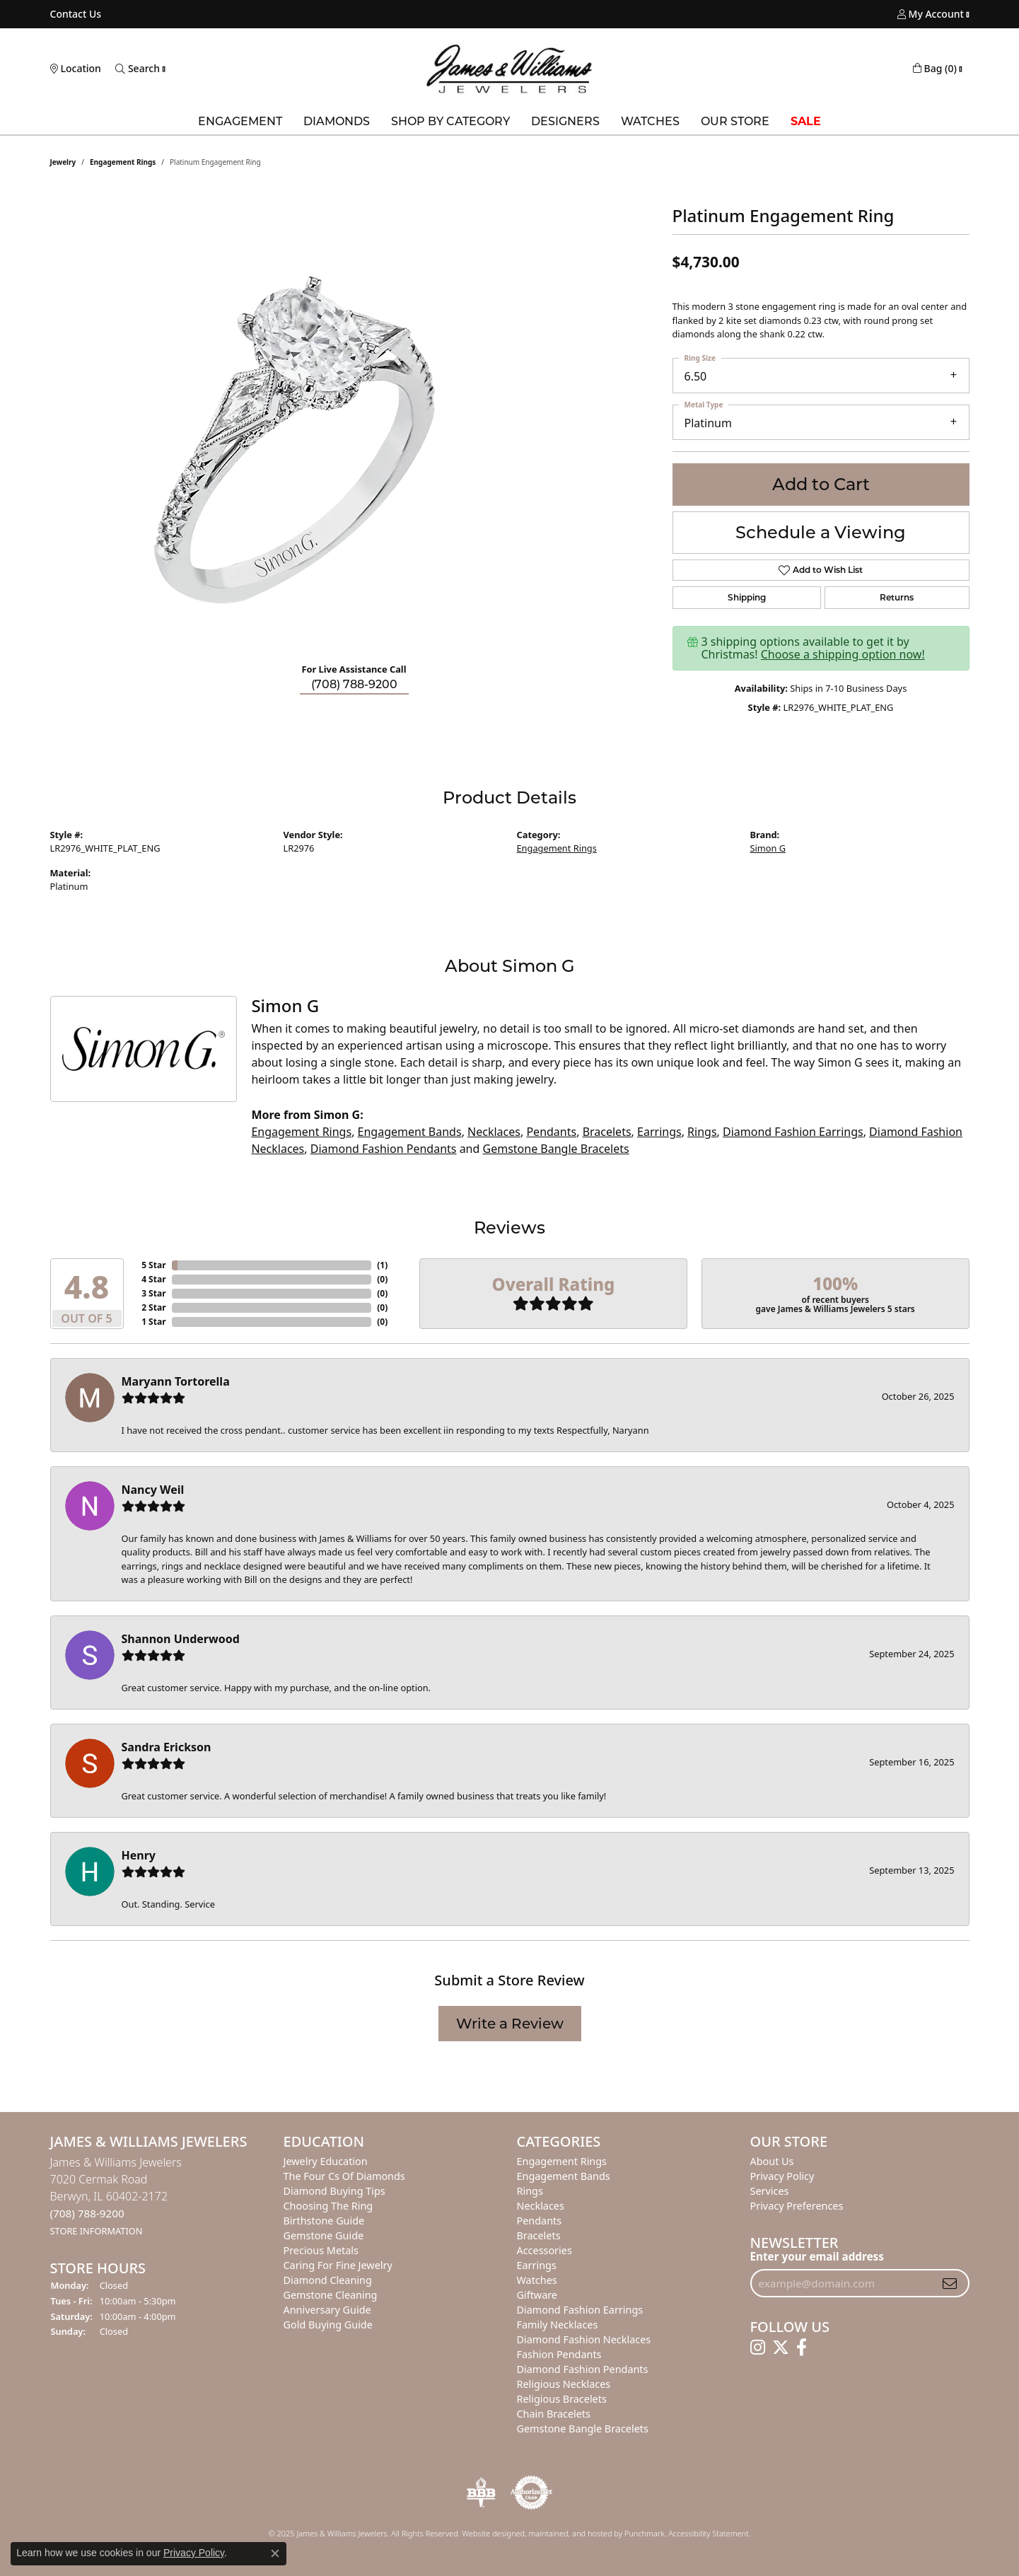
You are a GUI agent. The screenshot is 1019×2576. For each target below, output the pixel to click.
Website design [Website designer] (489, 2533)
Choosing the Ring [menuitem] (328, 2205)
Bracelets (607, 1131)
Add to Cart (821, 484)
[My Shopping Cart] (935, 68)
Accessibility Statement (708, 2533)
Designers (565, 121)
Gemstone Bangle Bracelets (556, 1148)
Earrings (659, 1131)
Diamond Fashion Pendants (383, 1148)
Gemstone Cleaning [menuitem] (331, 2295)
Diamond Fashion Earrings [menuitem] (580, 2309)
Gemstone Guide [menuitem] (324, 2235)
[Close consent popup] (275, 2553)
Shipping (747, 597)
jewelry (63, 162)
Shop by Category (450, 121)
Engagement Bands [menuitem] (563, 2176)
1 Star (153, 1322)
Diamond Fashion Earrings (793, 1131)
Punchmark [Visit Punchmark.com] (644, 2533)
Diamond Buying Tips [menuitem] (334, 2191)
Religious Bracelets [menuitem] (562, 2399)
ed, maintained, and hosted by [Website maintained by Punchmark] (570, 2533)
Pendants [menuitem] (539, 2220)
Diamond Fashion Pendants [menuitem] (582, 2369)
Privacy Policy (193, 2552)
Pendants (551, 1131)
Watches (650, 121)
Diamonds (336, 121)
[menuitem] (481, 2492)
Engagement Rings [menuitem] (562, 2161)
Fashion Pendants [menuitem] (559, 2354)
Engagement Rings (123, 162)
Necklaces (493, 1131)
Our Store (735, 121)
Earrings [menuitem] (537, 2265)
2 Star (153, 1307)
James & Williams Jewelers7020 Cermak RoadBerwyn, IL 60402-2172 (116, 2195)
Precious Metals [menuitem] (321, 2250)
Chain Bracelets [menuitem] (553, 2413)
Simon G (768, 848)
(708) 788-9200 (354, 684)
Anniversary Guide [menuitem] (327, 2309)
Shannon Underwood (181, 1639)
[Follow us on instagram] (757, 2347)
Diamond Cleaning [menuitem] (328, 2280)
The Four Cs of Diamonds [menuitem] (344, 2176)
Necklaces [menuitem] (540, 2205)
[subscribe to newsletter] (949, 2283)
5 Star (153, 1265)
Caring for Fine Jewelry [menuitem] (338, 2265)
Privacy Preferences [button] (797, 2205)
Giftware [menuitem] (537, 2295)
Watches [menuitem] (537, 2280)
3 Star (153, 1293)
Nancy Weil (153, 1489)
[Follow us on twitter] (780, 2347)
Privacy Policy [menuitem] (782, 2176)
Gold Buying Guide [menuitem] (328, 2324)
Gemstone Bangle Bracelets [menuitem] (582, 2428)
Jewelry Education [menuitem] (326, 2161)
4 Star (153, 1279)
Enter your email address (817, 2256)
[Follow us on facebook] (801, 2347)
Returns (897, 597)
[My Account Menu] (930, 14)
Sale (806, 121)
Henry (139, 1855)
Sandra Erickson (166, 1747)
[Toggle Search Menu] (137, 68)
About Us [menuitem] (772, 2161)
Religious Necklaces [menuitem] (564, 2384)
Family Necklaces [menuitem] (557, 2324)
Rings (701, 1131)
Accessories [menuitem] (544, 2250)
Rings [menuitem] (530, 2191)
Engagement (240, 121)
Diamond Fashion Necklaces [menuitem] (584, 2339)
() (382, 1265)
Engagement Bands (410, 1131)
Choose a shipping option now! (843, 654)
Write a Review (510, 2023)
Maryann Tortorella (176, 1381)
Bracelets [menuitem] (539, 2235)
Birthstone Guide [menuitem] (324, 2220)
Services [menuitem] (769, 2191)
